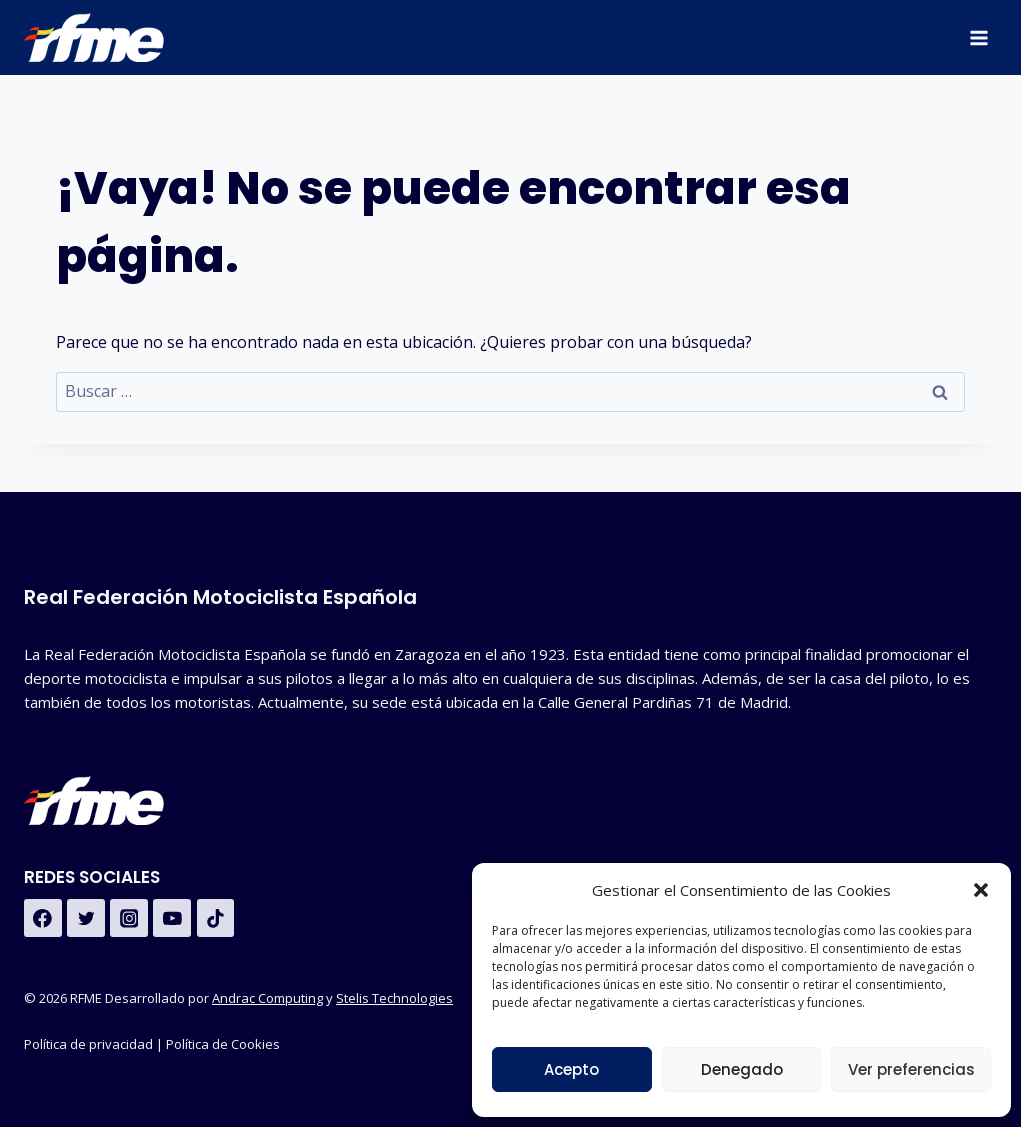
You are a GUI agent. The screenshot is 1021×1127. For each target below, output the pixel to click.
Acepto (571, 1069)
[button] (981, 890)
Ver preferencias (911, 1069)
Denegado (742, 1069)
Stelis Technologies (394, 998)
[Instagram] (129, 918)
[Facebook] (43, 918)
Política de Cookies (224, 1044)
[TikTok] (216, 918)
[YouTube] (172, 918)
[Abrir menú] (978, 37)
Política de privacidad (88, 1044)
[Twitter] (86, 918)
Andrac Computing (267, 998)
